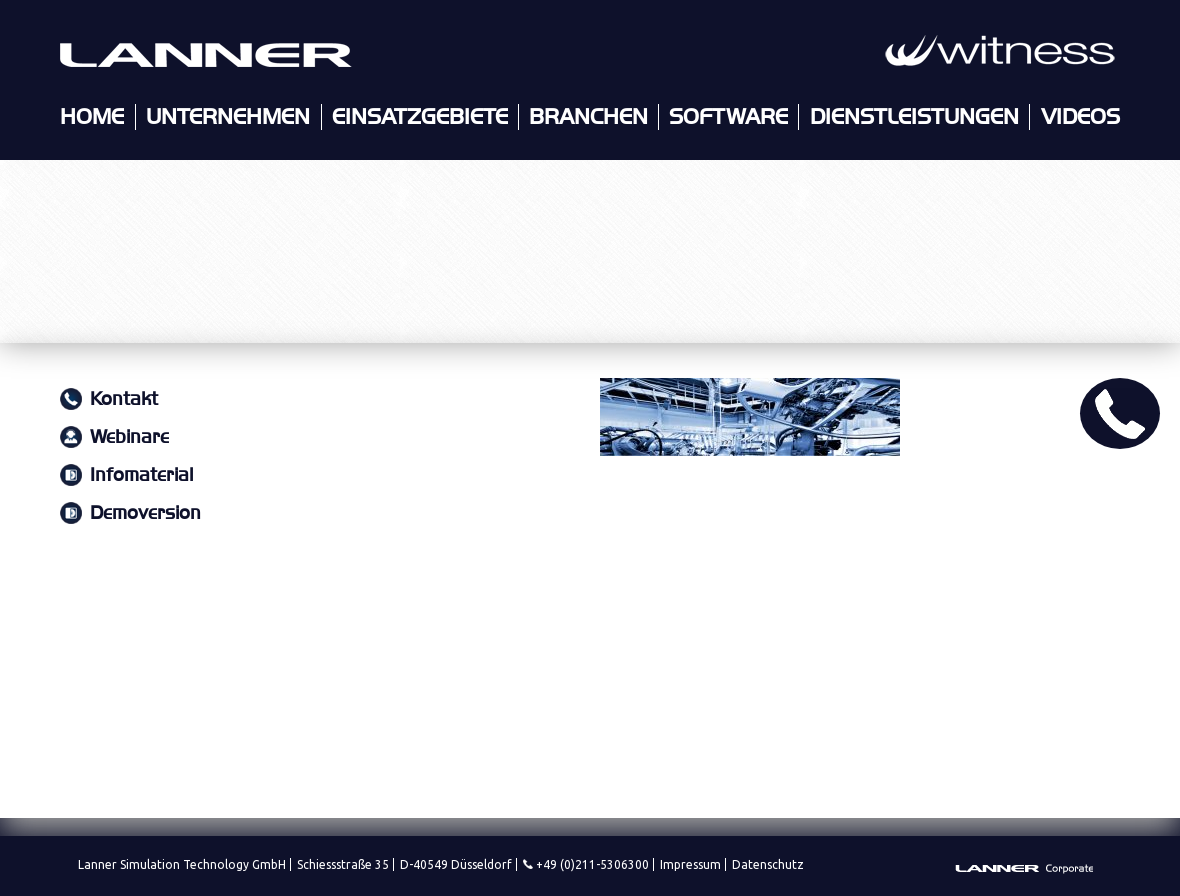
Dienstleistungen (914, 117)
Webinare (129, 437)
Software (728, 117)
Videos (1080, 117)
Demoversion (145, 513)
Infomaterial (141, 475)
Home (92, 117)
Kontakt (124, 399)
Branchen (588, 117)
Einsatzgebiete (420, 117)
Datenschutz (768, 864)
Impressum (690, 864)
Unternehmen (228, 117)
